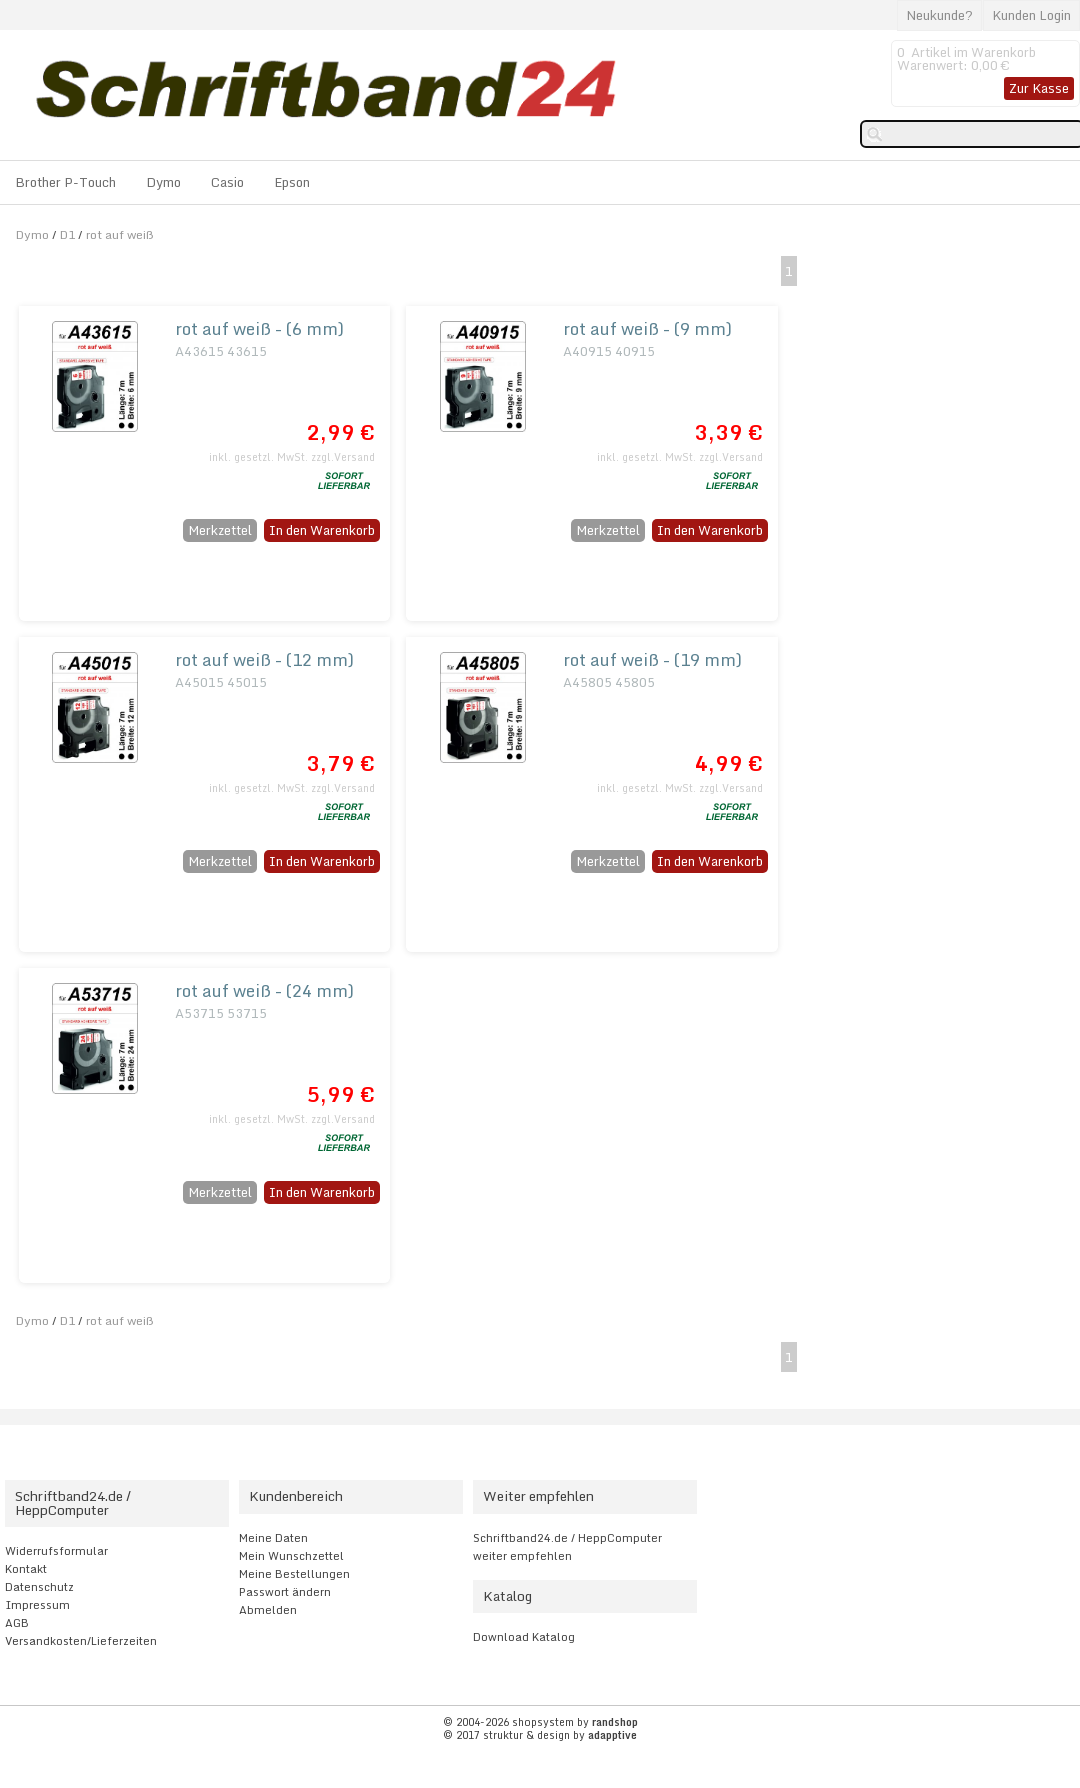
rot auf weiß (120, 234)
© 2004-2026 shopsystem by (540, 1722)
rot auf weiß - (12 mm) (264, 659)
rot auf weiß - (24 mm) (264, 990)
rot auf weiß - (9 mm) (647, 328)
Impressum (37, 1605)
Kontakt (26, 1569)
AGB (17, 1623)
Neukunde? (939, 15)
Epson (292, 182)
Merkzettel (220, 530)
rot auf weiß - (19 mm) (652, 659)
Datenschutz (39, 1587)
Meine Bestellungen (294, 1574)
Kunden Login (1031, 15)
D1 (67, 234)
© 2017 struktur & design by (540, 1735)
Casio (227, 182)
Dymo (163, 182)
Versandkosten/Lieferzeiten (81, 1641)
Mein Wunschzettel (291, 1556)
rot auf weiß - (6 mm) (259, 328)
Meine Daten (273, 1538)
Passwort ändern (285, 1592)
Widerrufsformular (56, 1551)
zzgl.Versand (343, 457)
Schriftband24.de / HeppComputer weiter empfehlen (567, 1547)
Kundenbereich (296, 1496)
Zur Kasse (1039, 88)
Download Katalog (524, 1637)
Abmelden (268, 1610)
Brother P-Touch (65, 182)
